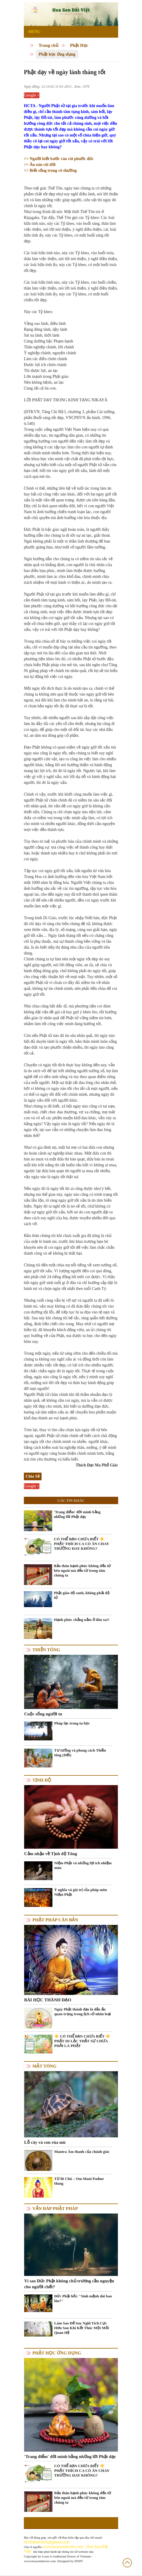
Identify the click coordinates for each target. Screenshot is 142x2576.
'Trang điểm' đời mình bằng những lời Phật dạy (77, 1514)
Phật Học (79, 45)
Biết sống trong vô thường (53, 170)
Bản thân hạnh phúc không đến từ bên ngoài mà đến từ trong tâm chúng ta (82, 1570)
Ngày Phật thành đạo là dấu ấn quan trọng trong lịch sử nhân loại (82, 2011)
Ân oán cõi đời (39, 164)
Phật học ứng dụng (57, 54)
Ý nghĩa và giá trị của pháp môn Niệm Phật (80, 1892)
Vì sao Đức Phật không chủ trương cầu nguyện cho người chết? (69, 2284)
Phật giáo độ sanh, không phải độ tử (82, 1595)
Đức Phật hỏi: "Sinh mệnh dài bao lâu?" (83, 2298)
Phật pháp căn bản (55, 1920)
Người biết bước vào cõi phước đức (61, 159)
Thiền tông (46, 1649)
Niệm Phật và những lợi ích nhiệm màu (83, 1865)
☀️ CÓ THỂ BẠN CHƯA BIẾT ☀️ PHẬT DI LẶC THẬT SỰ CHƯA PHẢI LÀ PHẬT (82, 2041)
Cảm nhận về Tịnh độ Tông (50, 1853)
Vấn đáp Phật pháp (55, 2208)
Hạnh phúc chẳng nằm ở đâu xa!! (81, 1619)
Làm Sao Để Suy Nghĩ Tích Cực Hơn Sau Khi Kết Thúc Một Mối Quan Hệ (81, 2328)
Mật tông (44, 2066)
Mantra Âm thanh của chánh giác (82, 2151)
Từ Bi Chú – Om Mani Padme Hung (79, 2181)
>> (26, 159)
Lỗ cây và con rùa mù (44, 2142)
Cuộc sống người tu (43, 1714)
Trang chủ (48, 45)
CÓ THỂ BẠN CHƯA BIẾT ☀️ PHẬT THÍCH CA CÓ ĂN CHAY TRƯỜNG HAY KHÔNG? (81, 1544)
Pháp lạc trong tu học (72, 1723)
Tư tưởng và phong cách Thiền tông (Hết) (80, 1752)
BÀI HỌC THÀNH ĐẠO (47, 2000)
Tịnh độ (41, 1780)
